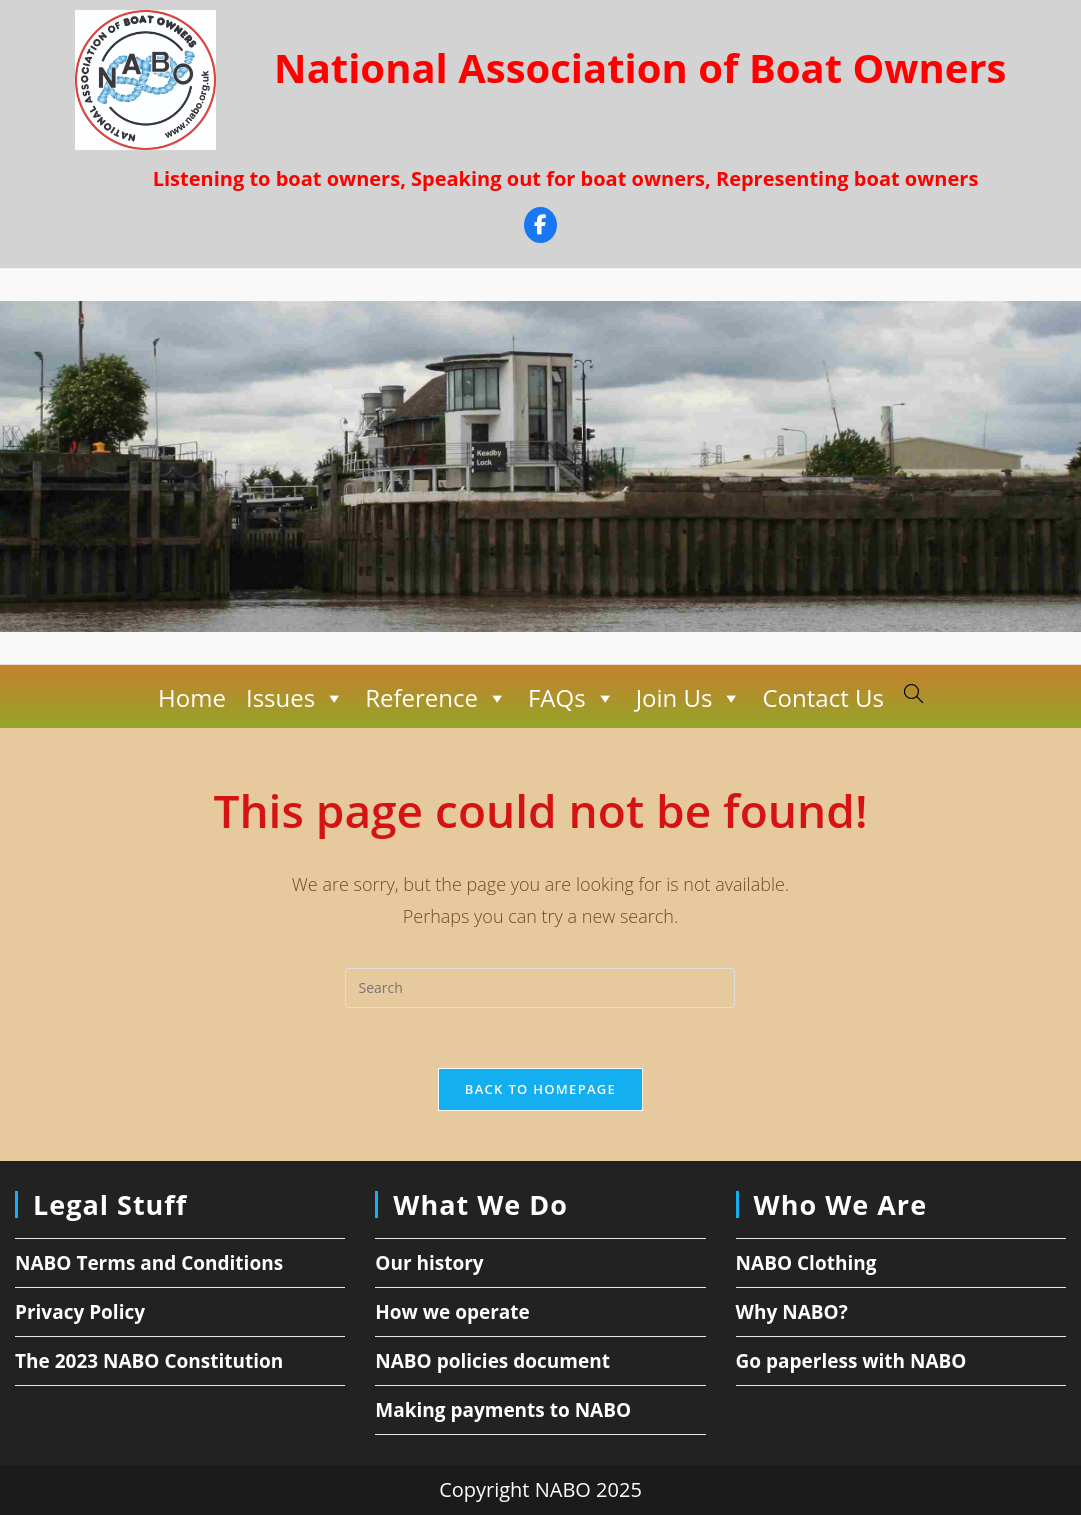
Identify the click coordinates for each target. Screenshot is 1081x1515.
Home (192, 697)
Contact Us (822, 697)
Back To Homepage (540, 1089)
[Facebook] (540, 227)
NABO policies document (492, 1361)
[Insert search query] (540, 988)
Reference (436, 698)
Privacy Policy (80, 1312)
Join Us (689, 698)
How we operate (452, 1312)
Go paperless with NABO (851, 1361)
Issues (295, 698)
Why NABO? (792, 1312)
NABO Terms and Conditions (149, 1263)
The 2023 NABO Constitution (149, 1361)
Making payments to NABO (503, 1410)
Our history (429, 1263)
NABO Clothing (806, 1263)
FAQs (572, 698)
